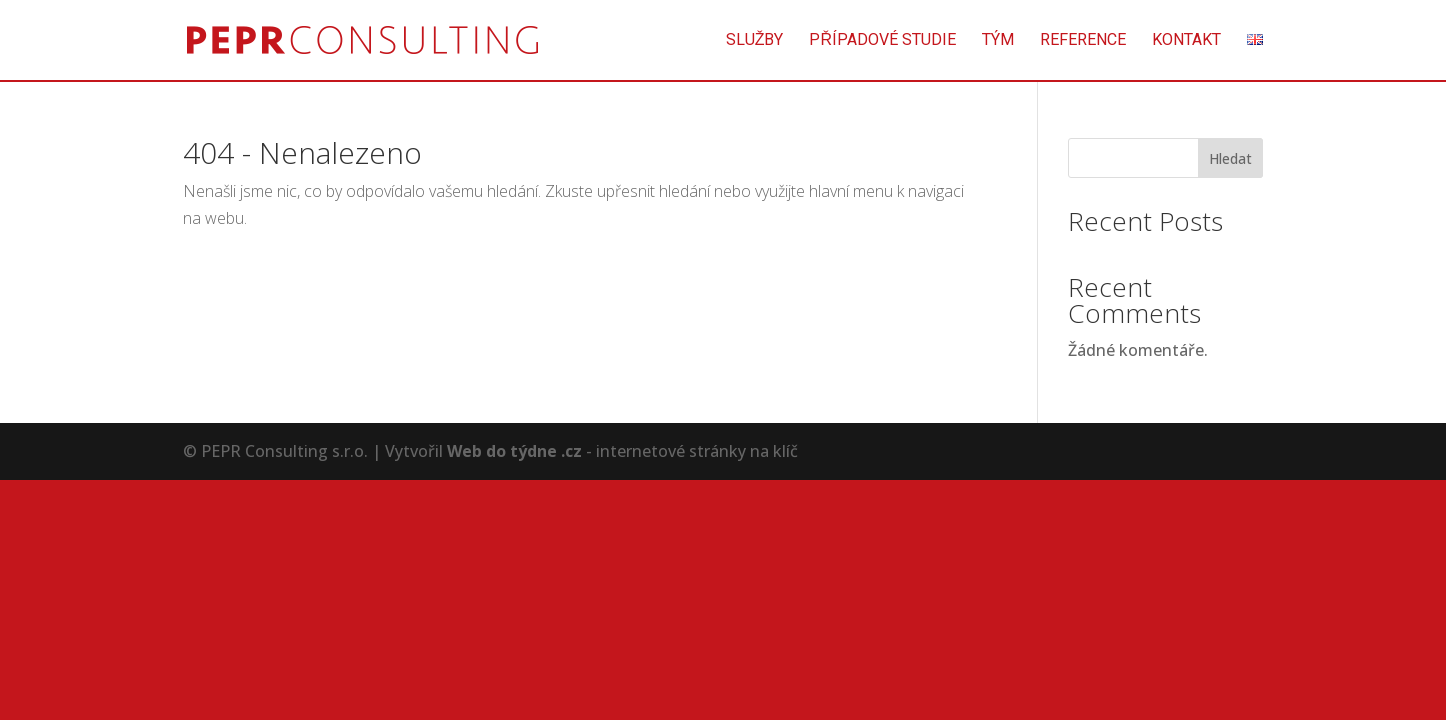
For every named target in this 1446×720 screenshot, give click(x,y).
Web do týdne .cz (514, 451)
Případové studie (882, 41)
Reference (1083, 41)
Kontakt (1186, 41)
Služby (755, 41)
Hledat (1230, 158)
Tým (998, 41)
